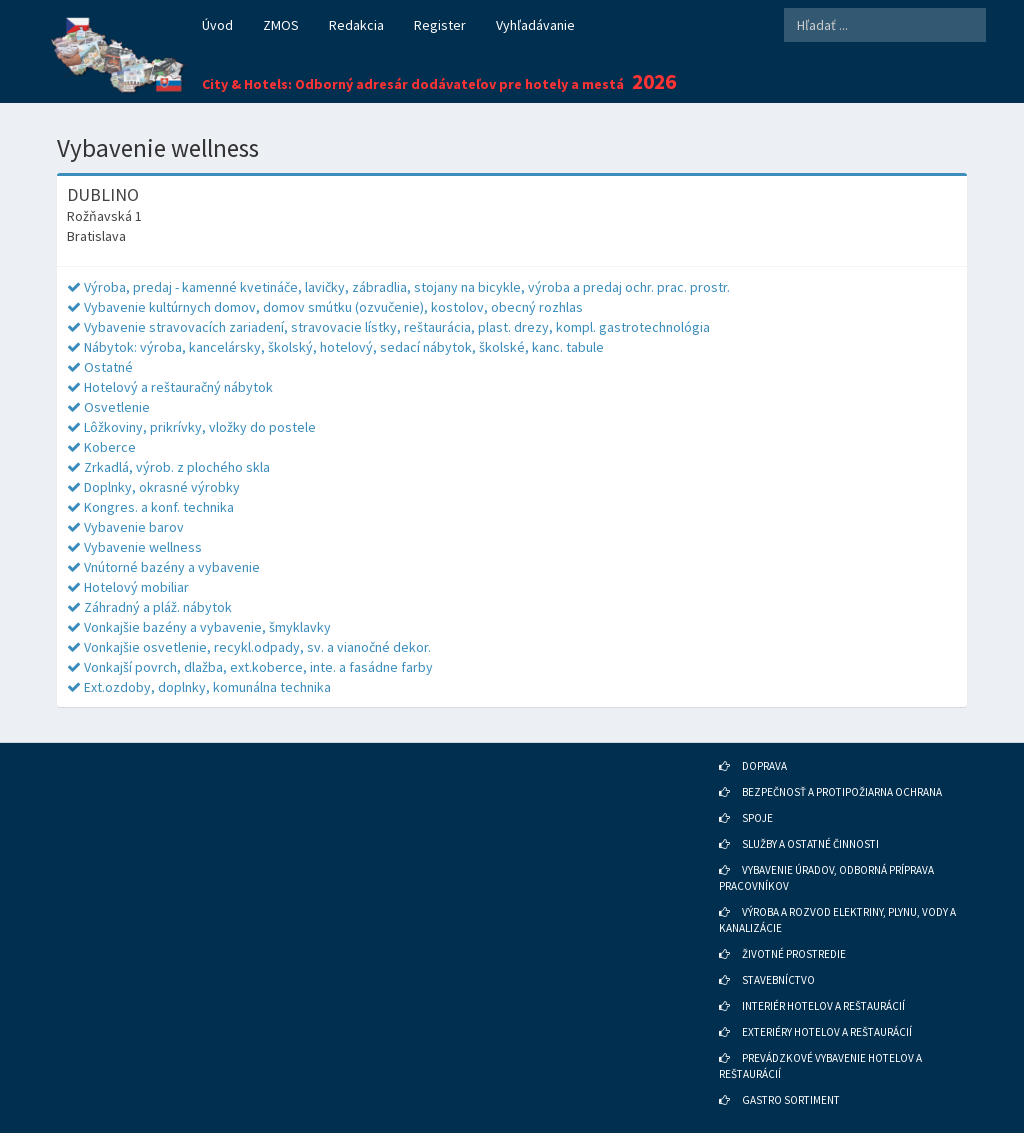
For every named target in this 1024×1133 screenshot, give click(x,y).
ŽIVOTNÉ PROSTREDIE (794, 954)
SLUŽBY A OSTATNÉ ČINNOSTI (810, 844)
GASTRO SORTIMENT (791, 1100)
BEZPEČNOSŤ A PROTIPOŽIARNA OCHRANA (842, 792)
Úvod (217, 25)
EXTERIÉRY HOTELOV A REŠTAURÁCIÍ (827, 1032)
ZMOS (281, 25)
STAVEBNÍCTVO (778, 980)
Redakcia (356, 25)
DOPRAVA (764, 766)
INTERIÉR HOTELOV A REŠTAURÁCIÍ (823, 1006)
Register (440, 25)
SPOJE (757, 818)
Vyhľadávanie (535, 25)
